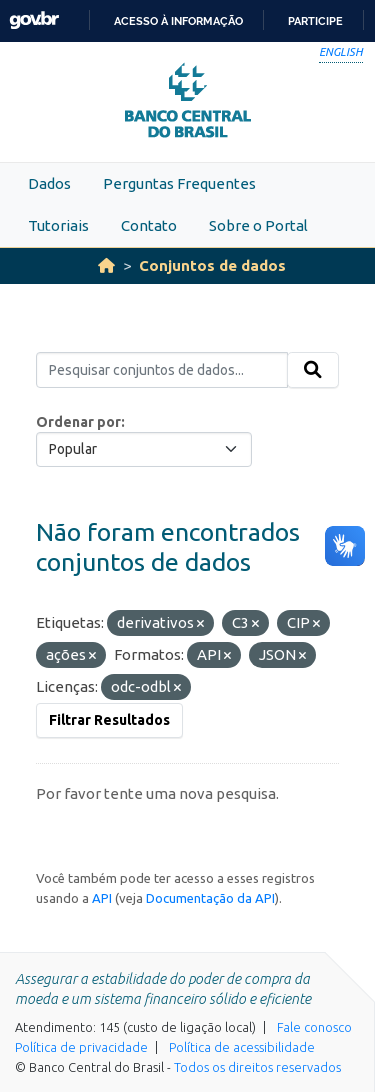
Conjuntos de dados (212, 265)
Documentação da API (210, 898)
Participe (315, 21)
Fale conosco (314, 1027)
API (102, 898)
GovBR (34, 20)
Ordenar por (78, 422)
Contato (149, 225)
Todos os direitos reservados (257, 1067)
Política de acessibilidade (242, 1047)
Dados (49, 183)
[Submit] (313, 370)
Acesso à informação (178, 21)
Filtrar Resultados (109, 720)
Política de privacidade (81, 1047)
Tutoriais (58, 225)
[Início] (106, 265)
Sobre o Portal (258, 225)
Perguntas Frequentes (179, 183)
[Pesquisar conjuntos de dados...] (162, 370)
